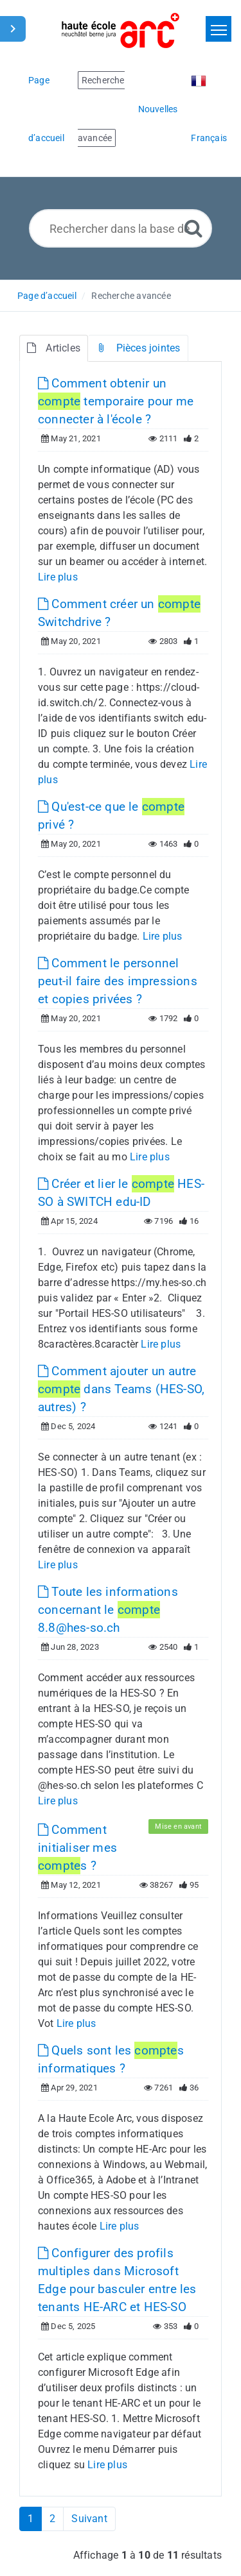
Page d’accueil (46, 296)
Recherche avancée (130, 296)
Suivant (89, 2518)
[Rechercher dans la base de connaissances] (120, 228)
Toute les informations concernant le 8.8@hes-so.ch (108, 1609)
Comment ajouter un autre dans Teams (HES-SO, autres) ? (121, 1389)
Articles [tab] (53, 348)
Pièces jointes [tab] (138, 348)
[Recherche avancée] (193, 228)
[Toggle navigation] (218, 29)
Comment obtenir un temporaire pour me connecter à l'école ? (115, 401)
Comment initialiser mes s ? (77, 1847)
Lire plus (58, 577)
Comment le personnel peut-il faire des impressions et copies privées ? (117, 981)
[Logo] (120, 30)
